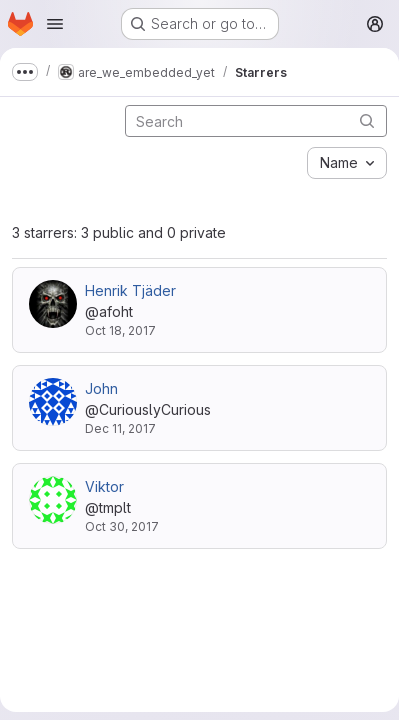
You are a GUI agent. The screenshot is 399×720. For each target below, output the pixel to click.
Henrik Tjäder (130, 290)
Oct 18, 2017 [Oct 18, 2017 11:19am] (120, 330)
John (101, 388)
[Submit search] (367, 120)
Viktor (104, 486)
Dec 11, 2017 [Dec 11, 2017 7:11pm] (120, 428)
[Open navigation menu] (55, 24)
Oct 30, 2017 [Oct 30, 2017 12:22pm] (122, 526)
